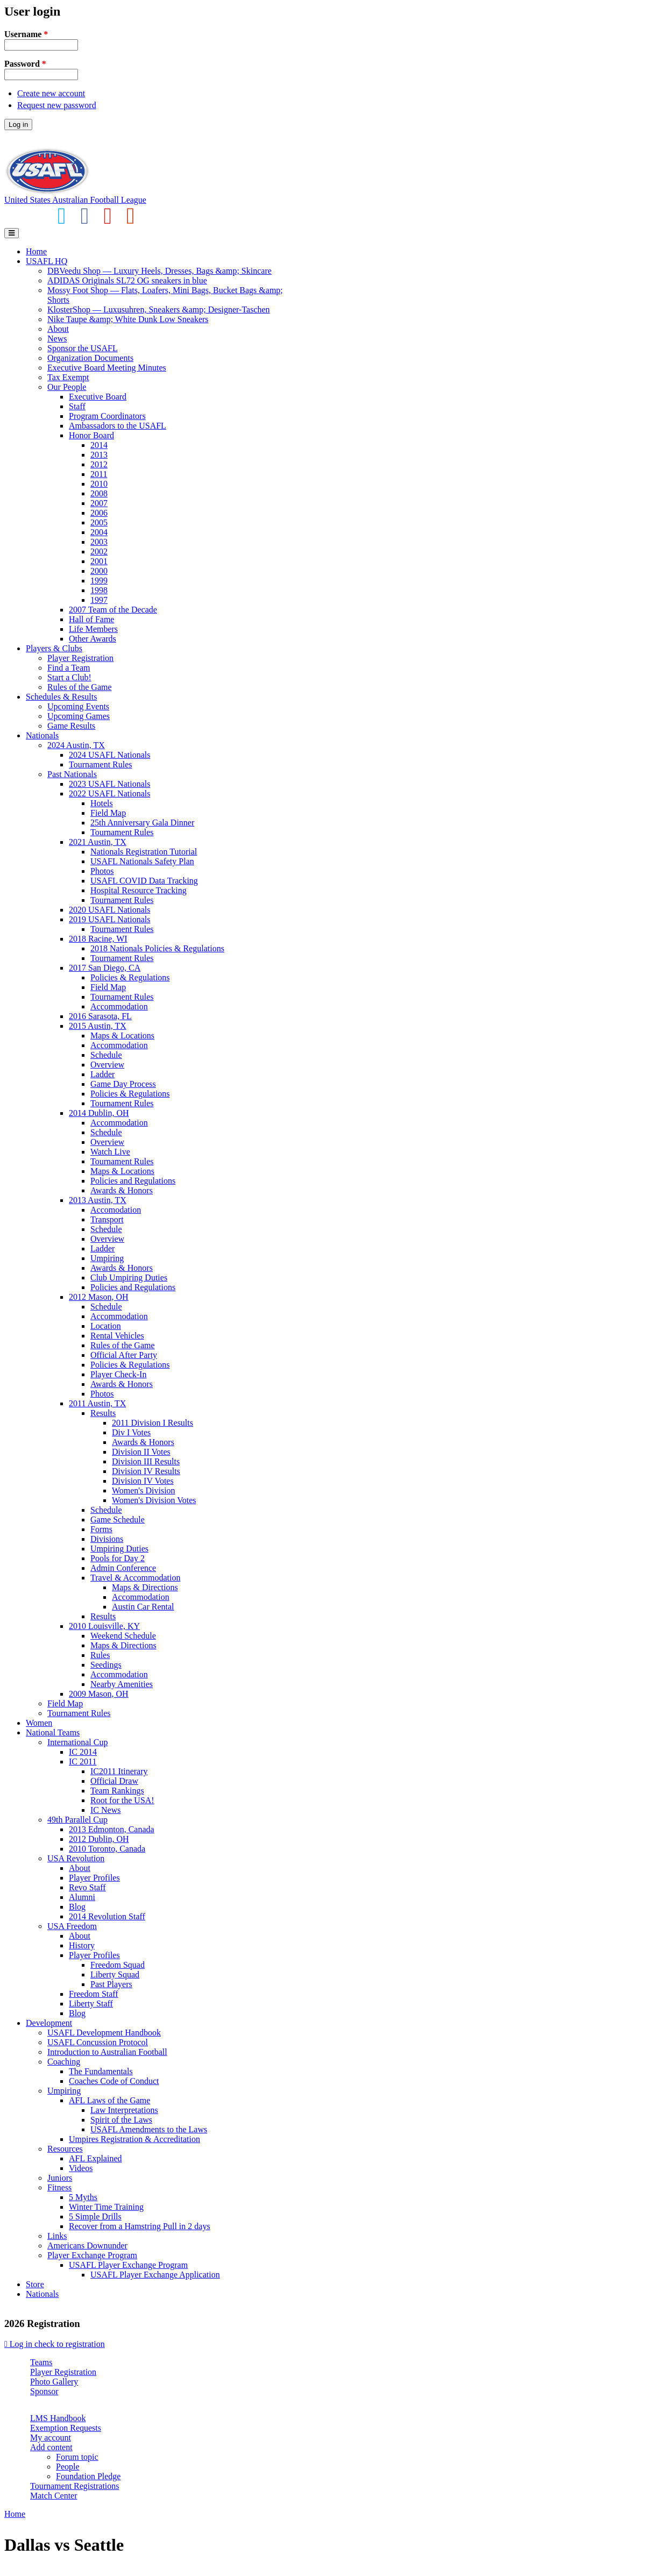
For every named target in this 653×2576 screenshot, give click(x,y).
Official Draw (114, 1780)
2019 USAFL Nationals (109, 919)
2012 (99, 464)
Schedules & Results (61, 696)
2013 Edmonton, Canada (111, 1829)
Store (35, 2284)
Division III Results (146, 1461)
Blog (77, 1906)
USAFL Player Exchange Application (155, 2274)
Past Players (111, 1984)
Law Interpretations (124, 2110)
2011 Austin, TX (97, 1403)
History (82, 1945)
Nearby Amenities (121, 1684)
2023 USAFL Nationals (109, 783)
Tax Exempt (68, 377)
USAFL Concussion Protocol (97, 2042)
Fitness (59, 2187)
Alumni (82, 1897)
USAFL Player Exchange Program (128, 2264)
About (58, 328)
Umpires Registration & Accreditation (134, 2139)
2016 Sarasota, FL (100, 1016)
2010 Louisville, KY (104, 1626)
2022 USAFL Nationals (109, 793)
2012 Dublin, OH (99, 1839)
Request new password (56, 105)
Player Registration (80, 658)
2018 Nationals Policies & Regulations (157, 948)
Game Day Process (123, 1083)
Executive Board (97, 396)
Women (39, 1722)
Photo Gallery (54, 2381)
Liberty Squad (114, 1974)
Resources (65, 2148)
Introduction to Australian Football (107, 2051)
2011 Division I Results (152, 1422)
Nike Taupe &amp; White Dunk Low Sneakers (128, 319)
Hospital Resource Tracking (138, 890)
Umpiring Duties (119, 1548)
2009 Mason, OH (99, 1693)
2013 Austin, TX (97, 1200)
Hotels (101, 803)
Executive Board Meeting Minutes (106, 367)
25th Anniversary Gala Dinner (142, 822)
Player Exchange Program (92, 2255)
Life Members (93, 629)
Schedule (106, 1054)
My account (50, 2437)
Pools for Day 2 (117, 1558)
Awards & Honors (121, 1190)
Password (25, 63)
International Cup (77, 1742)
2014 (99, 445)
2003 (99, 541)
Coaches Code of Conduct (114, 2081)
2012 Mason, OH (99, 1296)
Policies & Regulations (130, 977)
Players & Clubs (54, 648)
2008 (99, 493)
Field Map (108, 812)
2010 (99, 483)
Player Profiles (94, 1877)
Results (103, 1413)
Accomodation (115, 1209)
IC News (105, 1809)
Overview (107, 1064)
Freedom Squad (117, 1964)
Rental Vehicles (117, 1335)
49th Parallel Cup (77, 1819)
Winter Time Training (106, 2206)
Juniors (59, 2177)
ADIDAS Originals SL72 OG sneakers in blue (127, 280)
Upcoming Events (78, 706)
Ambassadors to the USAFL (117, 425)
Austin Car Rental (143, 1606)
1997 (99, 599)
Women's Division (143, 1490)
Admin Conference (123, 1567)
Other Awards (92, 638)
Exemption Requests (65, 2427)
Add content (51, 2447)
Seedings (106, 1664)
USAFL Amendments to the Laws (148, 2129)
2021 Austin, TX (97, 841)
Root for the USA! (122, 1800)
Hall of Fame (91, 619)
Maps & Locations (122, 1035)
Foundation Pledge (88, 2476)
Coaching (63, 2061)
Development (49, 2022)
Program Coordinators (107, 416)
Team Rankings (117, 1790)
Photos (102, 871)
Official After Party (123, 1355)
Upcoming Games (78, 716)
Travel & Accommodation (135, 1577)
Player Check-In (118, 1374)
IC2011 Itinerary (118, 1771)
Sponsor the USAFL (82, 348)
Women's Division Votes (154, 1500)
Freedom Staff (93, 1993)
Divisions (106, 1538)
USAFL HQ (46, 261)
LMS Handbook (58, 2418)
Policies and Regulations (132, 1180)
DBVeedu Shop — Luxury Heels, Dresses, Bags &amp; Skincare (159, 270)
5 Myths (83, 2197)
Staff (77, 406)
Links (57, 2235)
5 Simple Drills (95, 2216)
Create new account (51, 93)
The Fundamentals (101, 2071)
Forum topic (77, 2456)
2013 (99, 454)
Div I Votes (131, 1432)
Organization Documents (90, 357)
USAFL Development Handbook (104, 2032)
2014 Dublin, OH (99, 1113)
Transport (107, 1219)
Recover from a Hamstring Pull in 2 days (139, 2226)
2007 (99, 503)
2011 (98, 474)
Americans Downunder (87, 2245)
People (68, 2466)
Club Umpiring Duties (128, 1277)
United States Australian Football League (75, 199)
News (57, 338)
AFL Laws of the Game (109, 2100)
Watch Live (110, 1151)
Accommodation (119, 1006)
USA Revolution (75, 1858)
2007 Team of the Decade (113, 609)
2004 (99, 532)
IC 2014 (83, 1751)
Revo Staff (87, 1887)
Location (105, 1325)
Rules (100, 1655)
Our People (66, 387)
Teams (41, 2362)
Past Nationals (72, 774)
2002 (99, 551)
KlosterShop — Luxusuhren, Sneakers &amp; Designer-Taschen (158, 309)
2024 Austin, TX (76, 745)
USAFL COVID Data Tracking (144, 880)
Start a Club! (69, 677)
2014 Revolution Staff (107, 1916)
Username (26, 34)
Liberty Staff (91, 2003)
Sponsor (44, 2391)
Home (36, 251)
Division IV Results (146, 1471)
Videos (81, 2168)
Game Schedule (117, 1519)
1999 (99, 580)
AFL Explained (95, 2158)
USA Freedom (72, 1926)
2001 (99, 561)
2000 (99, 570)
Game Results (71, 725)
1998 (99, 590)
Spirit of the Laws (121, 2119)
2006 (99, 512)
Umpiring (107, 1258)
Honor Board (91, 435)
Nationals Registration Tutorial (143, 851)
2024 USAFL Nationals (109, 754)
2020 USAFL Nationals (109, 909)
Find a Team (68, 667)
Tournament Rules (100, 764)
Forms (101, 1529)
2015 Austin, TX (97, 1025)
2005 (99, 522)
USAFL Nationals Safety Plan (142, 861)
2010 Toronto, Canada (107, 1848)
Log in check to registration (54, 2344)
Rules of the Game (79, 687)
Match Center (53, 2495)
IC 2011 (82, 1761)
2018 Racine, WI (98, 938)
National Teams (53, 1732)
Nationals (42, 735)
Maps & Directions (145, 1587)
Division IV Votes (143, 1480)
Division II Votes (141, 1451)
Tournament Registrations (74, 2485)
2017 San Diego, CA (104, 967)
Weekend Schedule (123, 1635)
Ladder (102, 1074)
